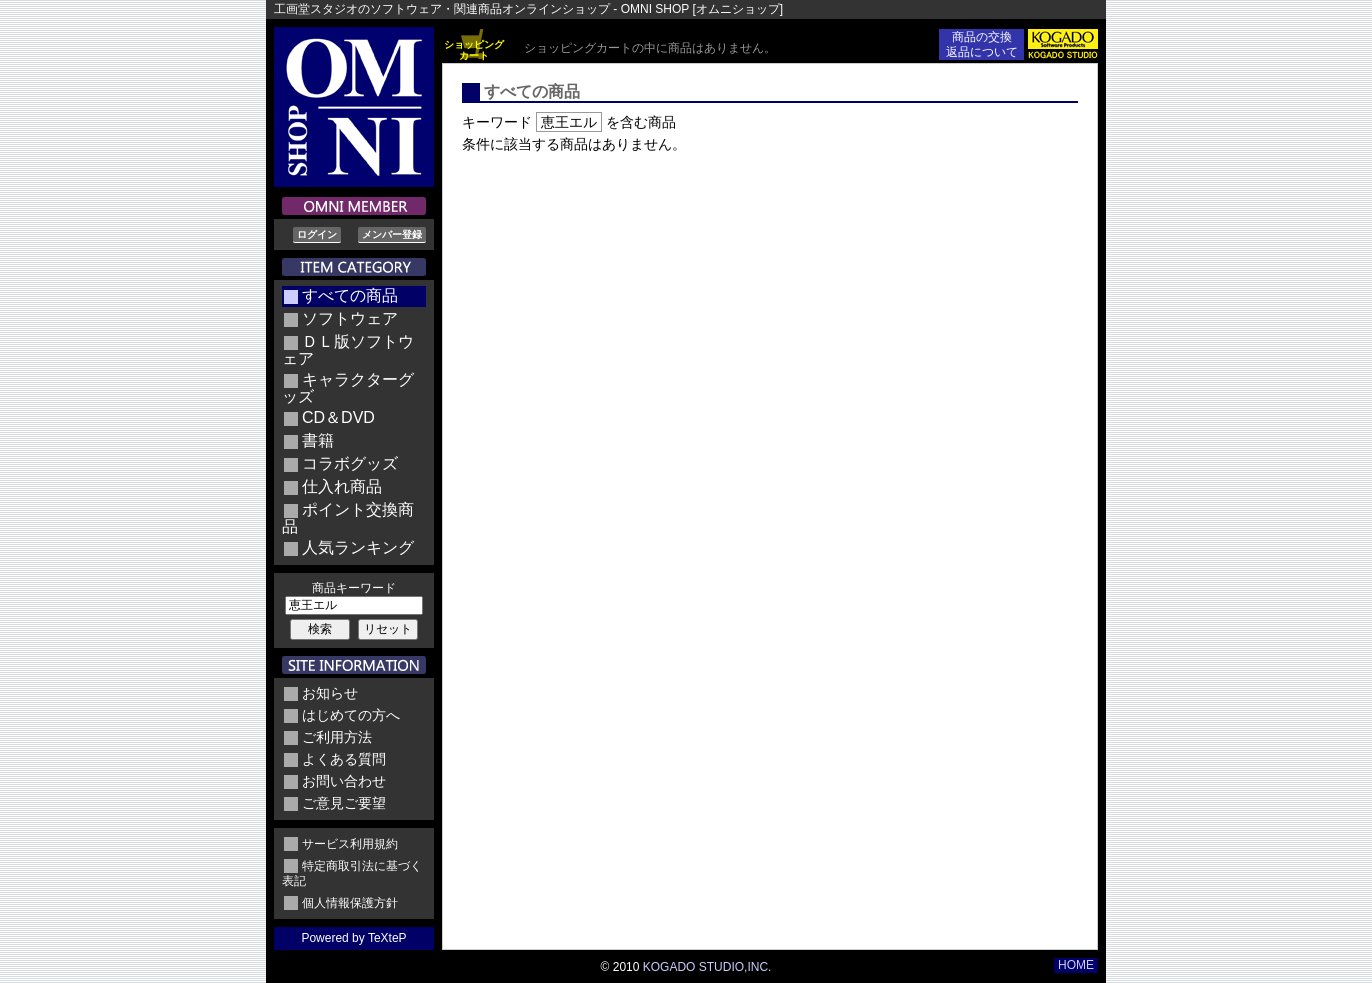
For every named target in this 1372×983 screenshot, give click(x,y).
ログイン (317, 234)
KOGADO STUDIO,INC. (707, 967)
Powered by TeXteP (353, 938)
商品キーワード (354, 588)
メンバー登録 (392, 234)
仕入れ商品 (342, 486)
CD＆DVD (338, 417)
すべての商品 (350, 295)
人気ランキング (358, 547)
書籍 (318, 440)
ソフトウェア (350, 318)
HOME (1076, 965)
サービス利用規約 (350, 844)
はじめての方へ (351, 715)
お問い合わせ (344, 781)
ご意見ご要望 (344, 803)
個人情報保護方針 (350, 903)
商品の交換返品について (982, 44)
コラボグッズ (350, 463)
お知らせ (330, 693)
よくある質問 (344, 759)
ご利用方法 (337, 737)
